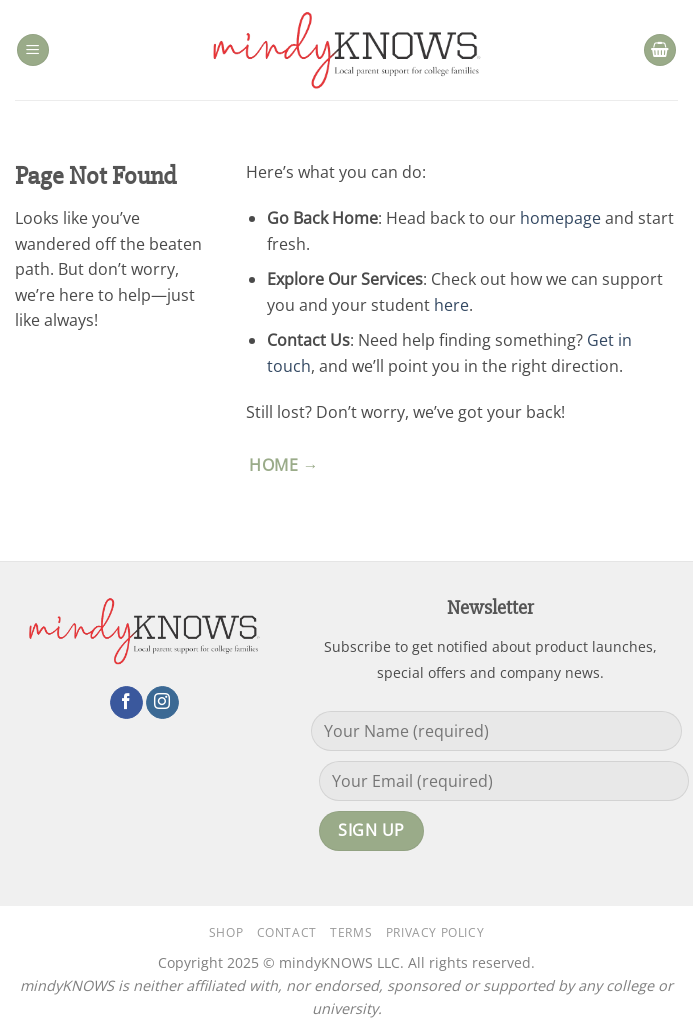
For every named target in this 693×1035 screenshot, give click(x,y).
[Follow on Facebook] (126, 703)
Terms (351, 932)
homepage (560, 218)
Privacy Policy (435, 932)
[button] (33, 50)
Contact (287, 932)
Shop (226, 932)
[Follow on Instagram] (162, 703)
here (451, 305)
